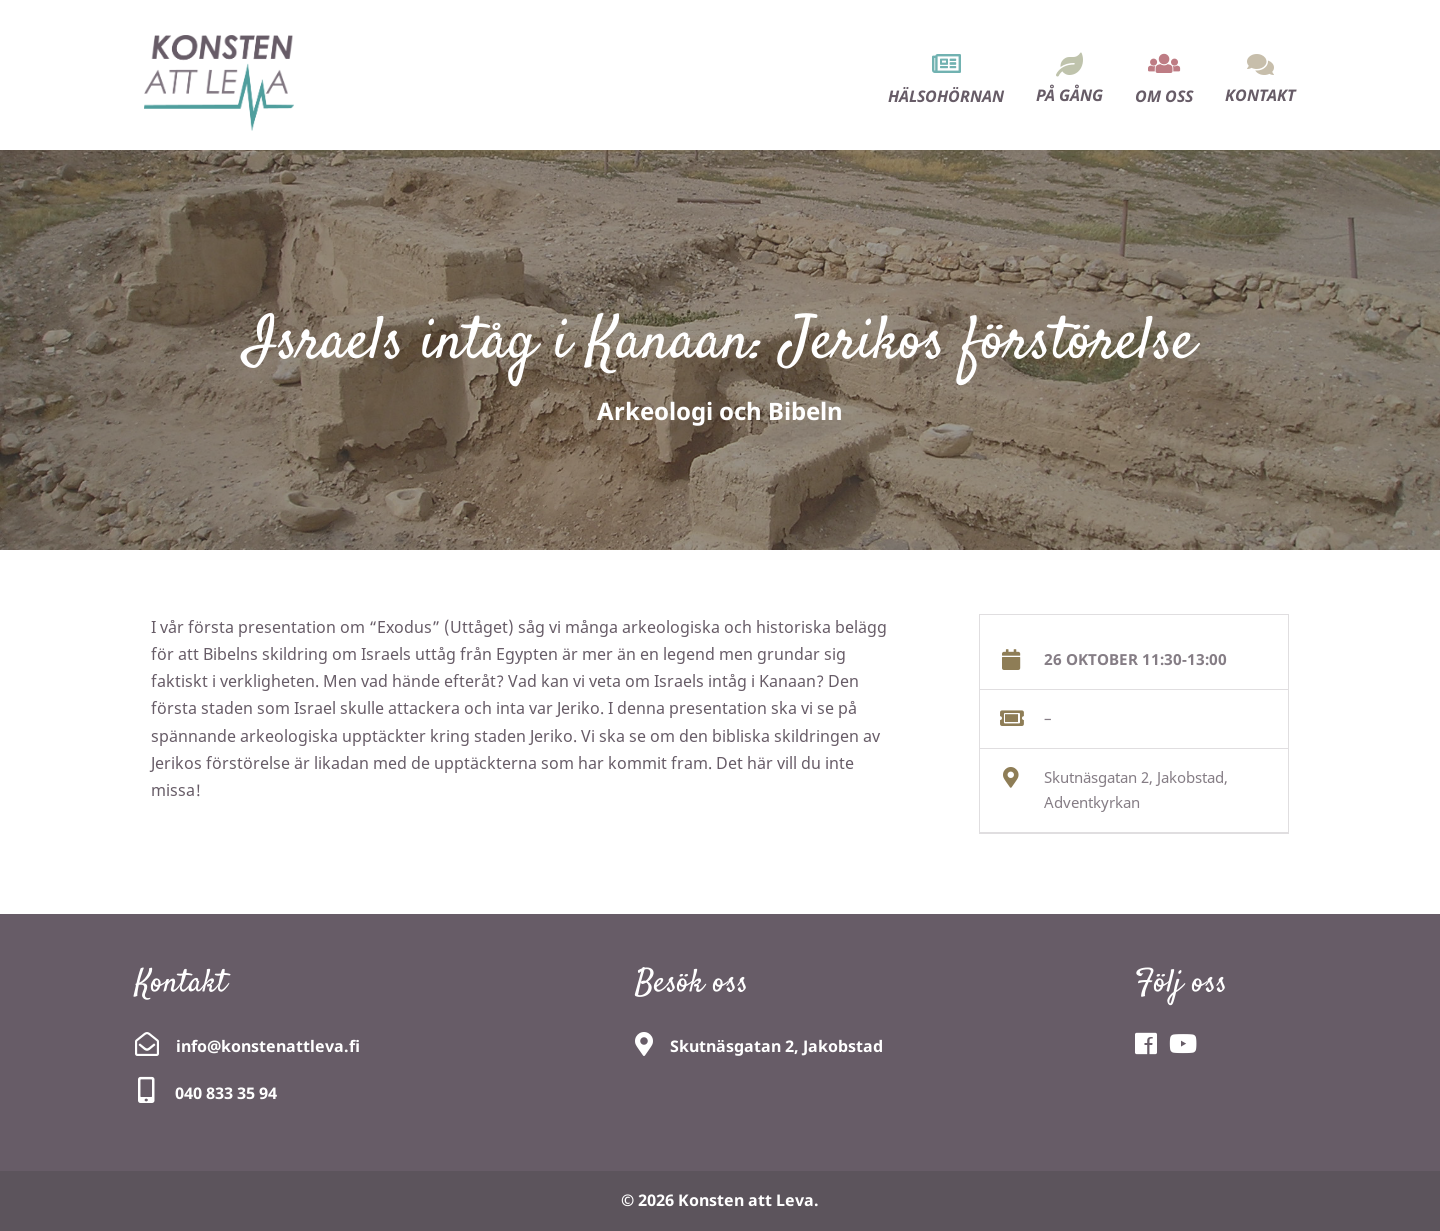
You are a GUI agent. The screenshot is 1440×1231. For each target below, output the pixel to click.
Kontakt (1260, 95)
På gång (1069, 95)
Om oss (1164, 96)
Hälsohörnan (946, 96)
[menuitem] (946, 61)
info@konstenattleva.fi (268, 1046)
